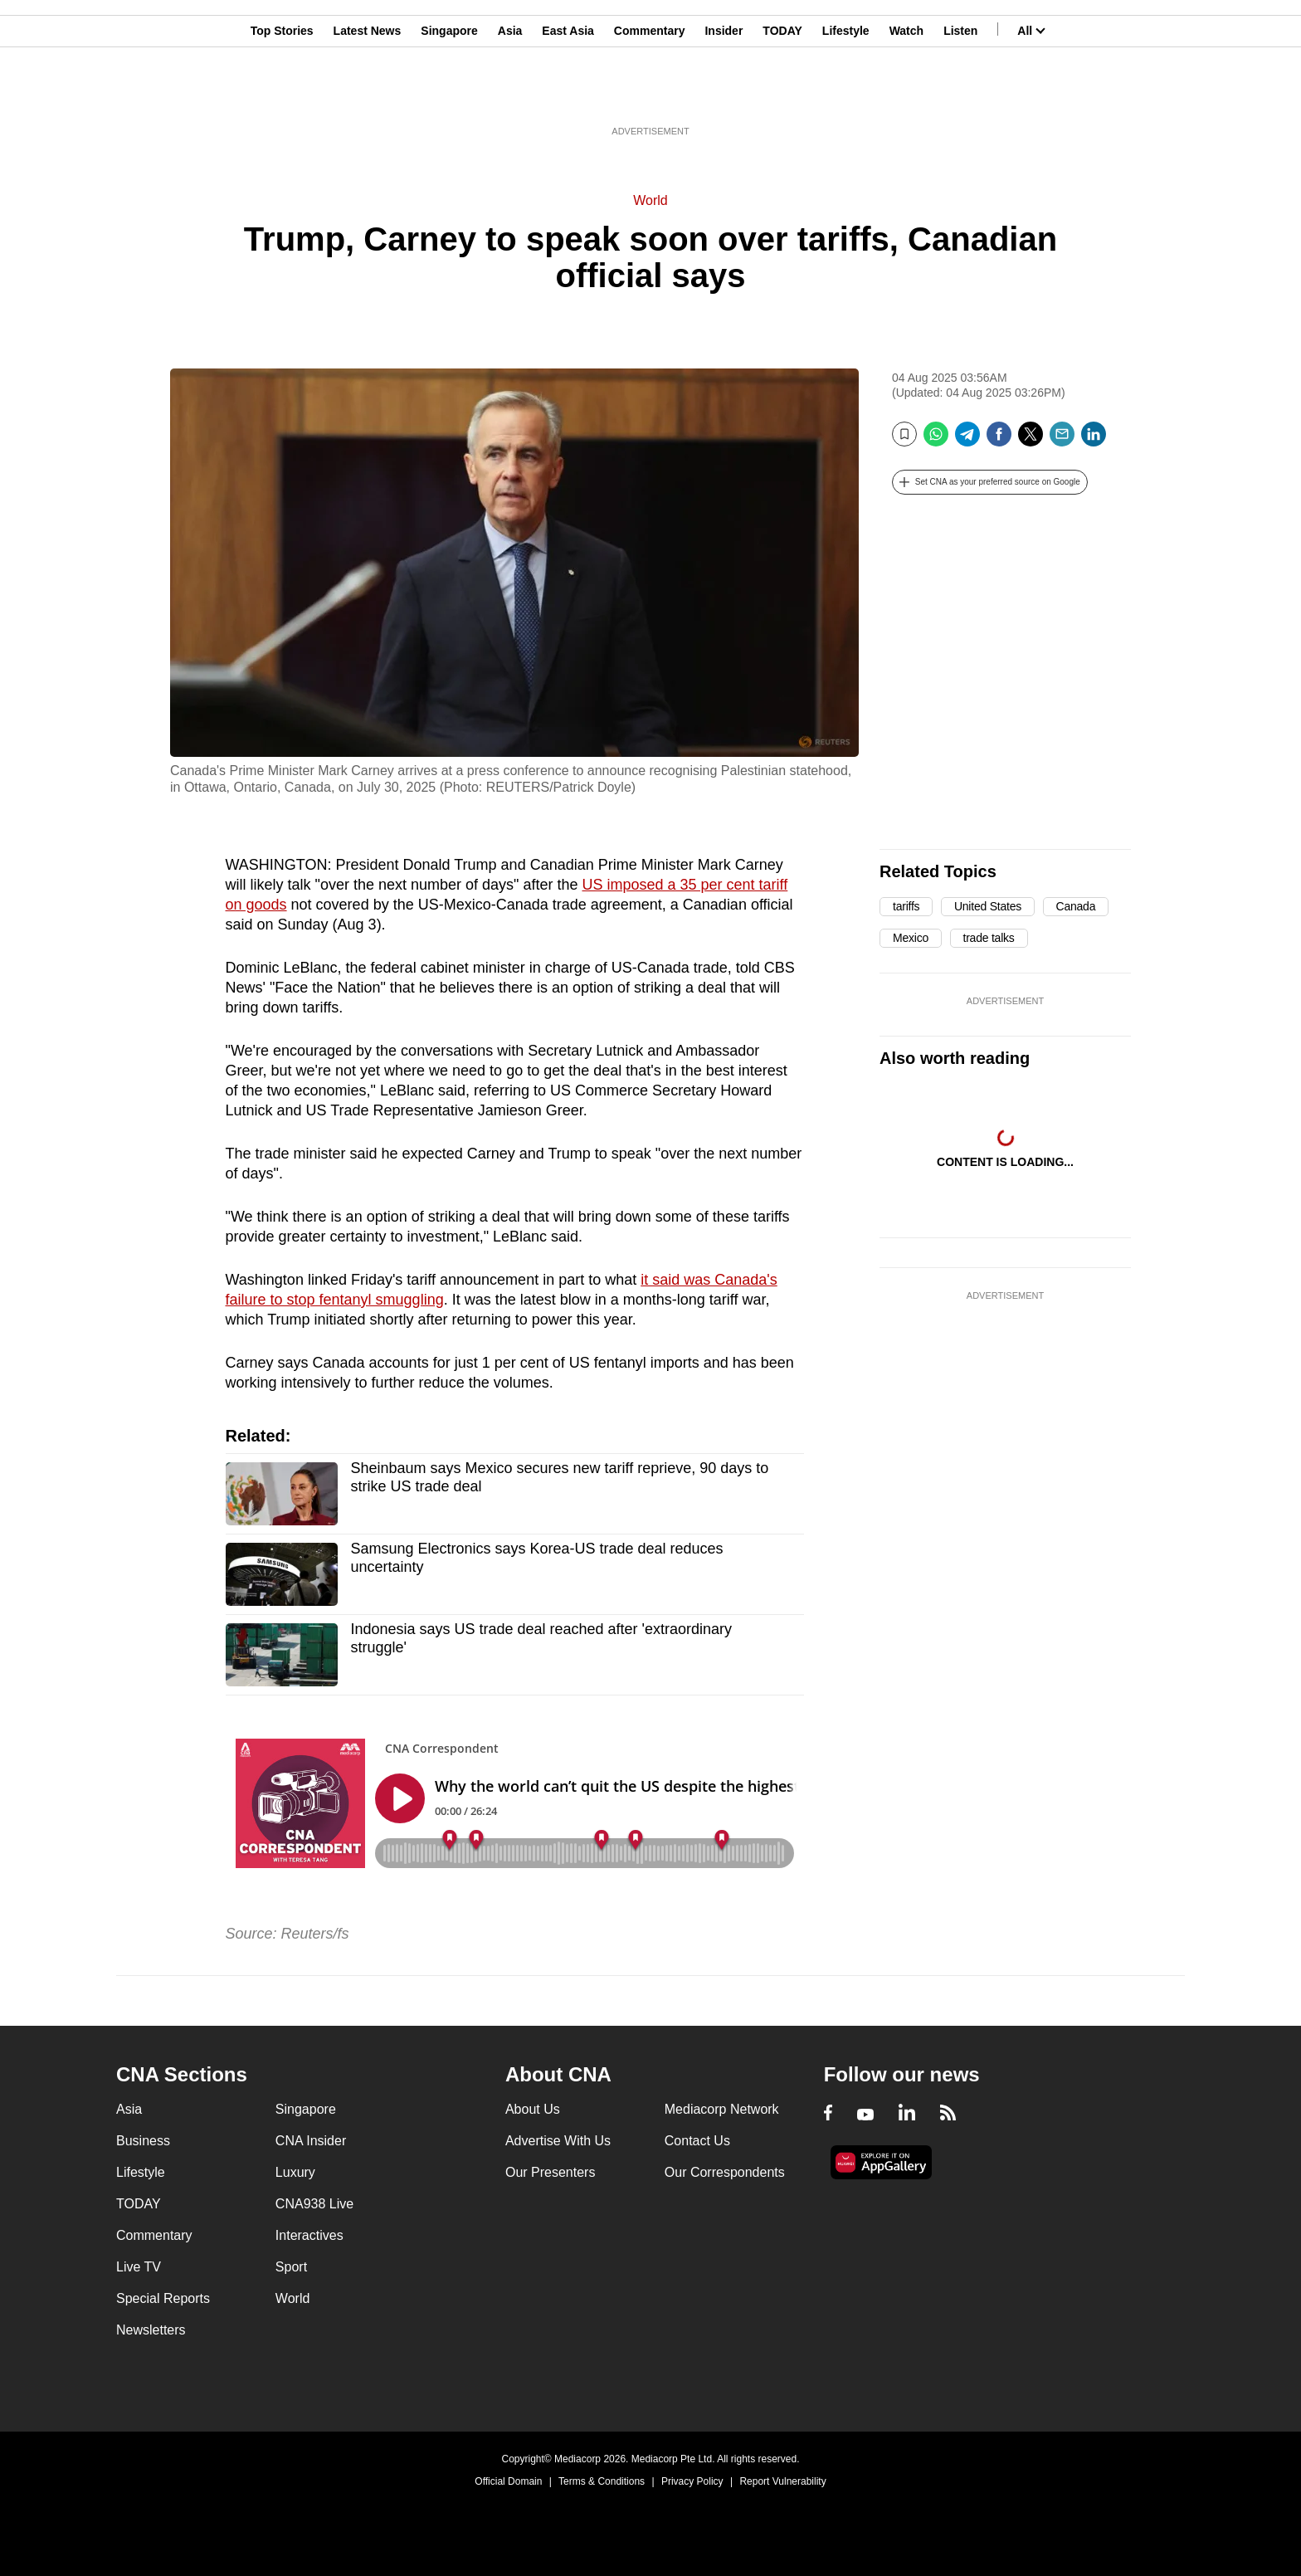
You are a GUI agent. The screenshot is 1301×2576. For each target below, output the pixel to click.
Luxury (295, 2172)
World (650, 200)
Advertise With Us (558, 2141)
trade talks (989, 937)
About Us (532, 2109)
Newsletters (151, 2330)
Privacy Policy (692, 2481)
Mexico (910, 937)
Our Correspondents (725, 2172)
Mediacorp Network (722, 2109)
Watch (906, 93)
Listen (960, 93)
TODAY (782, 93)
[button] (990, 482)
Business (143, 2141)
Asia (510, 93)
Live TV (138, 2267)
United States (987, 906)
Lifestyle (846, 93)
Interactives (309, 2235)
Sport (291, 2267)
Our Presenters (550, 2172)
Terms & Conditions (601, 2481)
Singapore (449, 93)
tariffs (906, 906)
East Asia (568, 93)
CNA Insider (310, 2141)
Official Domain (508, 2481)
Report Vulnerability (782, 2481)
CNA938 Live (314, 2204)
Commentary (649, 93)
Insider (723, 93)
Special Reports (163, 2298)
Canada (1076, 906)
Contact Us (697, 2141)
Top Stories (282, 93)
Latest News (368, 93)
